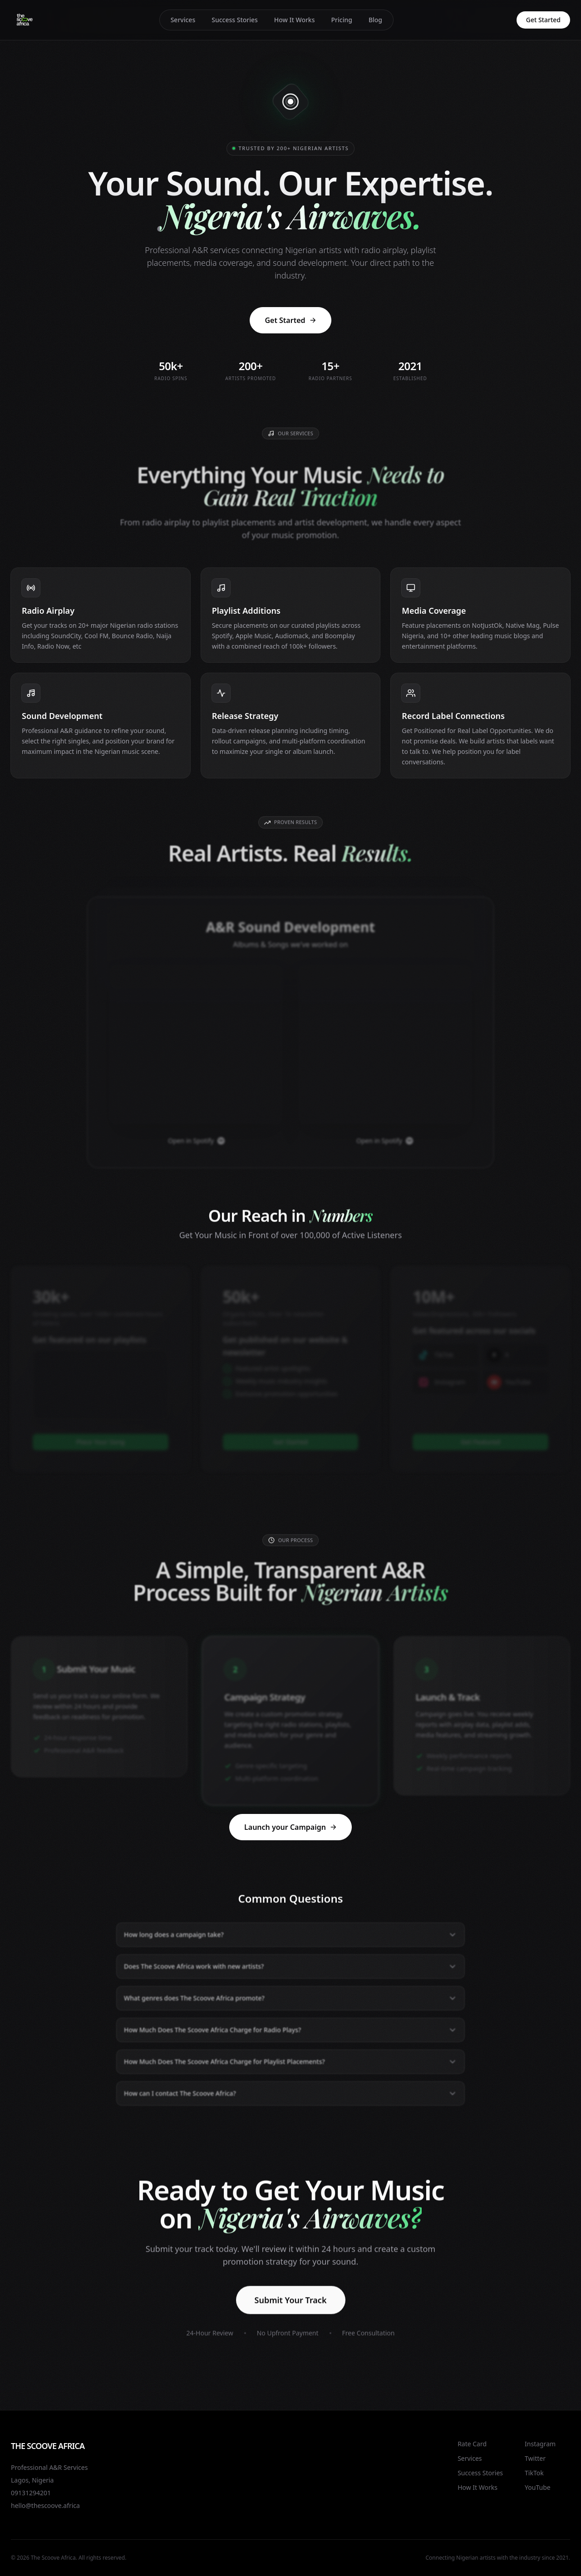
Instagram (540, 2443)
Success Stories (235, 19)
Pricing (341, 19)
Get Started (543, 19)
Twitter (535, 2458)
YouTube (538, 2487)
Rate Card (472, 2443)
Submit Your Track (291, 2312)
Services (183, 19)
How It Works (294, 19)
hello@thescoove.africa (45, 2505)
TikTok (534, 2472)
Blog (375, 19)
